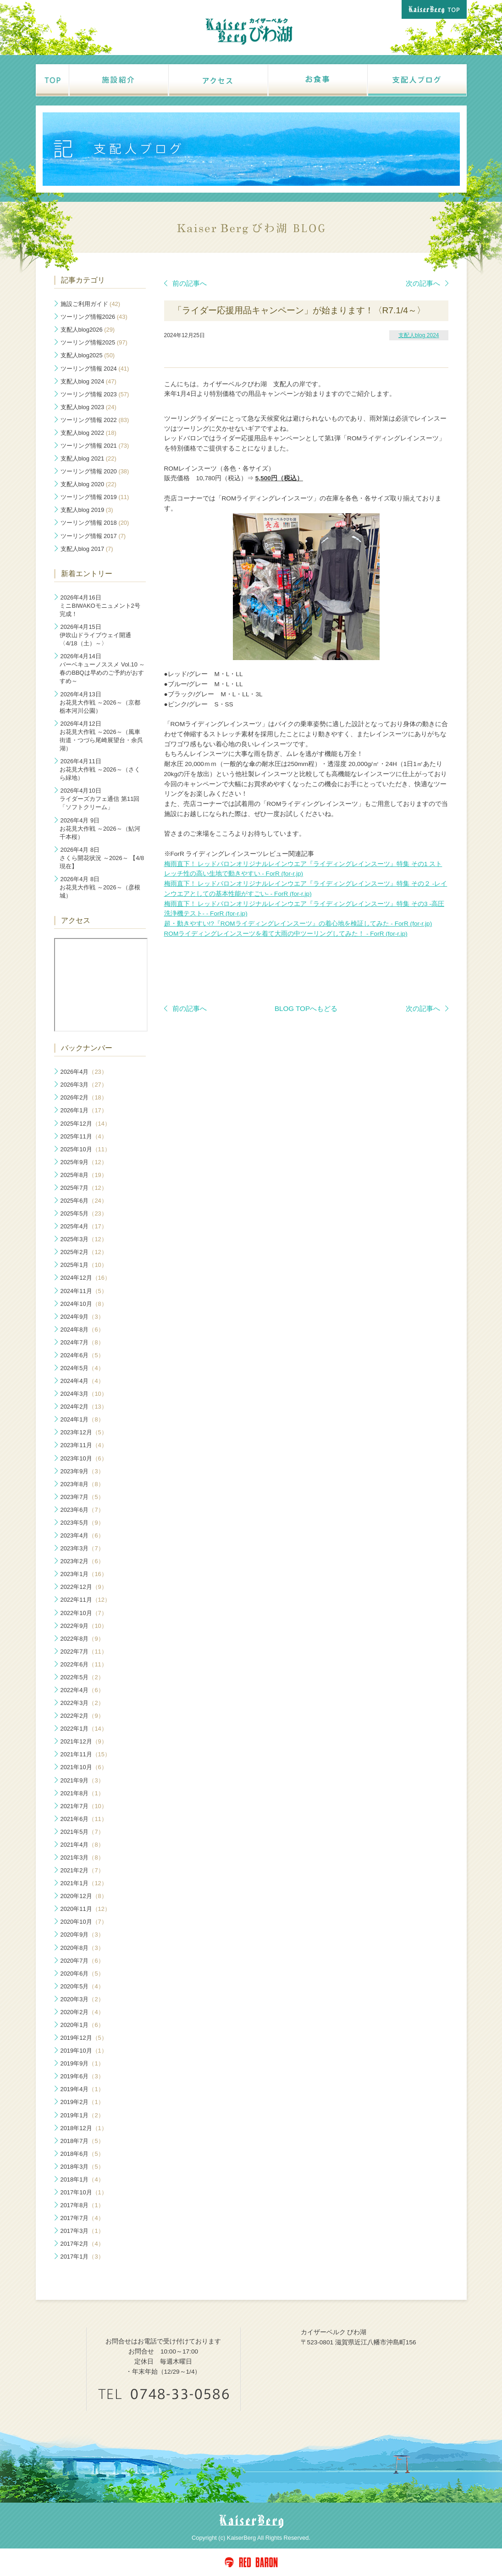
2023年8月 (82, 1484)
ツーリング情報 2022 (95, 419)
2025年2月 (84, 1252)
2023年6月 (82, 1509)
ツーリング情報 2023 (95, 394)
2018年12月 (84, 2128)
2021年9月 (82, 1780)
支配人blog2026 (88, 329)
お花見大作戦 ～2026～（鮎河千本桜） (100, 828)
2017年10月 (84, 2192)
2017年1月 (82, 2256)
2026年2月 (84, 1097)
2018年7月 (82, 2140)
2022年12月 (84, 1586)
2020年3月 (82, 1999)
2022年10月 (84, 1613)
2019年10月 (84, 2050)
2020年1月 (82, 2024)
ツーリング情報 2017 (93, 536)
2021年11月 (85, 1754)
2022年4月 (82, 1690)
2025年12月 (85, 1123)
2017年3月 (82, 2230)
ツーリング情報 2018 (95, 522)
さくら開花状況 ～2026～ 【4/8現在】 (102, 858)
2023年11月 (84, 1445)
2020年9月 (82, 1934)
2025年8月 (84, 1174)
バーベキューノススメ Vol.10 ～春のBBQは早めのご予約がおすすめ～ (102, 668)
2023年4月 (82, 1535)
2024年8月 (82, 1329)
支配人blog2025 (88, 355)
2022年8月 (82, 1638)
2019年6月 (82, 2076)
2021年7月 (84, 1806)
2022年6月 (84, 1664)
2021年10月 (84, 1767)
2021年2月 (82, 1870)
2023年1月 (84, 1574)
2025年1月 (84, 1264)
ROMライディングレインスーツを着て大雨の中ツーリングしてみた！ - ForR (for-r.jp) (286, 933)
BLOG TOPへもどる (306, 1008)
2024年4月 (82, 1380)
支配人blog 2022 (88, 432)
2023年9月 (82, 1471)
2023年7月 (82, 1496)
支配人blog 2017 (87, 548)
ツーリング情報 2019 (95, 497)
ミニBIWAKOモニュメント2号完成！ (100, 605)
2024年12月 (85, 1277)
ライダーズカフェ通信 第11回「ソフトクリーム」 (99, 799)
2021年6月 (84, 1818)
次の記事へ (427, 283)
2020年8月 (82, 1947)
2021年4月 (82, 1844)
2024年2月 (84, 1406)
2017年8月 (82, 2205)
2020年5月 (82, 1986)
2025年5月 (84, 1213)
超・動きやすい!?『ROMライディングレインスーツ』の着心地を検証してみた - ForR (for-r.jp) (298, 923)
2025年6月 (84, 1200)
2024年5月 (82, 1368)
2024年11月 (84, 1291)
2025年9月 (84, 1162)
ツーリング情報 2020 (95, 471)
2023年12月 (84, 1432)
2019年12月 (84, 2037)
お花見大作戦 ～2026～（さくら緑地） (100, 769)
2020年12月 (84, 1896)
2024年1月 (82, 1419)
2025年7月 (84, 1187)
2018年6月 (82, 2153)
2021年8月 (82, 1793)
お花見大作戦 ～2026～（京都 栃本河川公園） (100, 702)
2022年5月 (82, 1677)
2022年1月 (84, 1728)
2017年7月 (82, 2218)
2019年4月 (82, 2089)
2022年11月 (85, 1599)
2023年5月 (82, 1522)
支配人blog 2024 (418, 335)
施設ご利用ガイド (91, 303)
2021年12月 (84, 1741)
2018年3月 (82, 2166)
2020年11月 (85, 1908)
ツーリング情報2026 (94, 316)
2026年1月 (84, 1110)
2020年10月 (84, 1921)
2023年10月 (84, 1458)
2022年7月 (84, 1651)
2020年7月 (82, 1960)
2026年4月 (84, 1071)
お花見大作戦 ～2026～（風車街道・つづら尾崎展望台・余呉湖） (101, 736)
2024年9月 (82, 1316)
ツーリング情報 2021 (95, 445)
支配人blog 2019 (87, 509)
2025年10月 (85, 1149)
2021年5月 (82, 1831)
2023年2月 (82, 1561)
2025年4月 (84, 1226)
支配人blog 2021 (88, 458)
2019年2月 (82, 2102)
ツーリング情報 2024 (95, 368)
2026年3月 (84, 1084)
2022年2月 (82, 1715)
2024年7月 (82, 1342)
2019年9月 (82, 2063)
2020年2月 (82, 2012)
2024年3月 (84, 1393)
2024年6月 (82, 1355)
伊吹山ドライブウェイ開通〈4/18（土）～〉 (95, 635)
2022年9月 (84, 1625)
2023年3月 (82, 1548)
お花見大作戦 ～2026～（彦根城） (100, 887)
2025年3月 (84, 1239)
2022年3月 (82, 1702)
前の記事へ (185, 283)
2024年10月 (84, 1303)
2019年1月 (82, 2115)
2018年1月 (82, 2179)
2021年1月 (84, 1883)
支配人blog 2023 (88, 407)
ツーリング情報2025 (94, 342)
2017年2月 (82, 2243)
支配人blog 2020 (88, 484)
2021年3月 (82, 1857)
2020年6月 (82, 1973)
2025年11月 (84, 1136)
